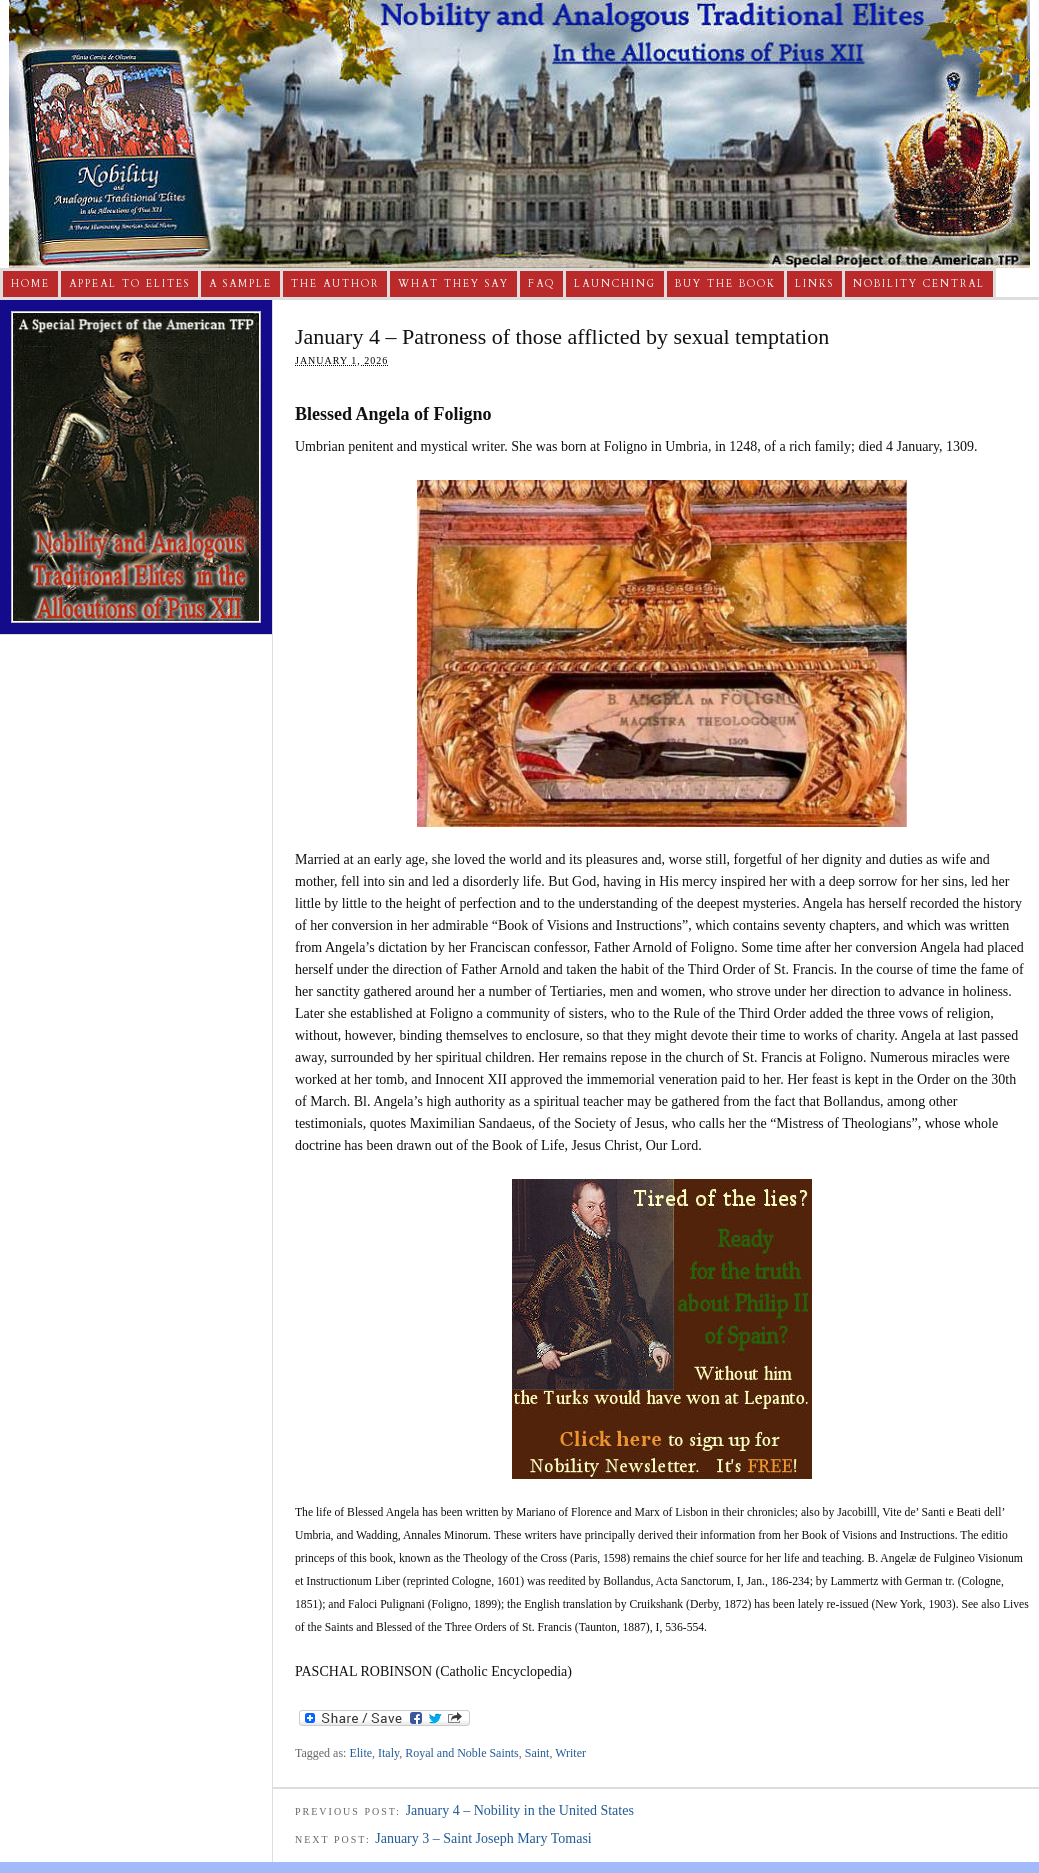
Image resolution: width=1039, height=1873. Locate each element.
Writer (570, 1753)
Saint (537, 1753)
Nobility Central (919, 284)
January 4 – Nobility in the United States (520, 1810)
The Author (335, 284)
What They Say (453, 284)
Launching (615, 284)
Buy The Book (725, 284)
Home (30, 284)
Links (814, 284)
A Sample (240, 284)
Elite (360, 1753)
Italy (388, 1753)
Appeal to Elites (129, 284)
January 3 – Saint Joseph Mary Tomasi (483, 1838)
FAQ (541, 284)
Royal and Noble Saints (462, 1753)
